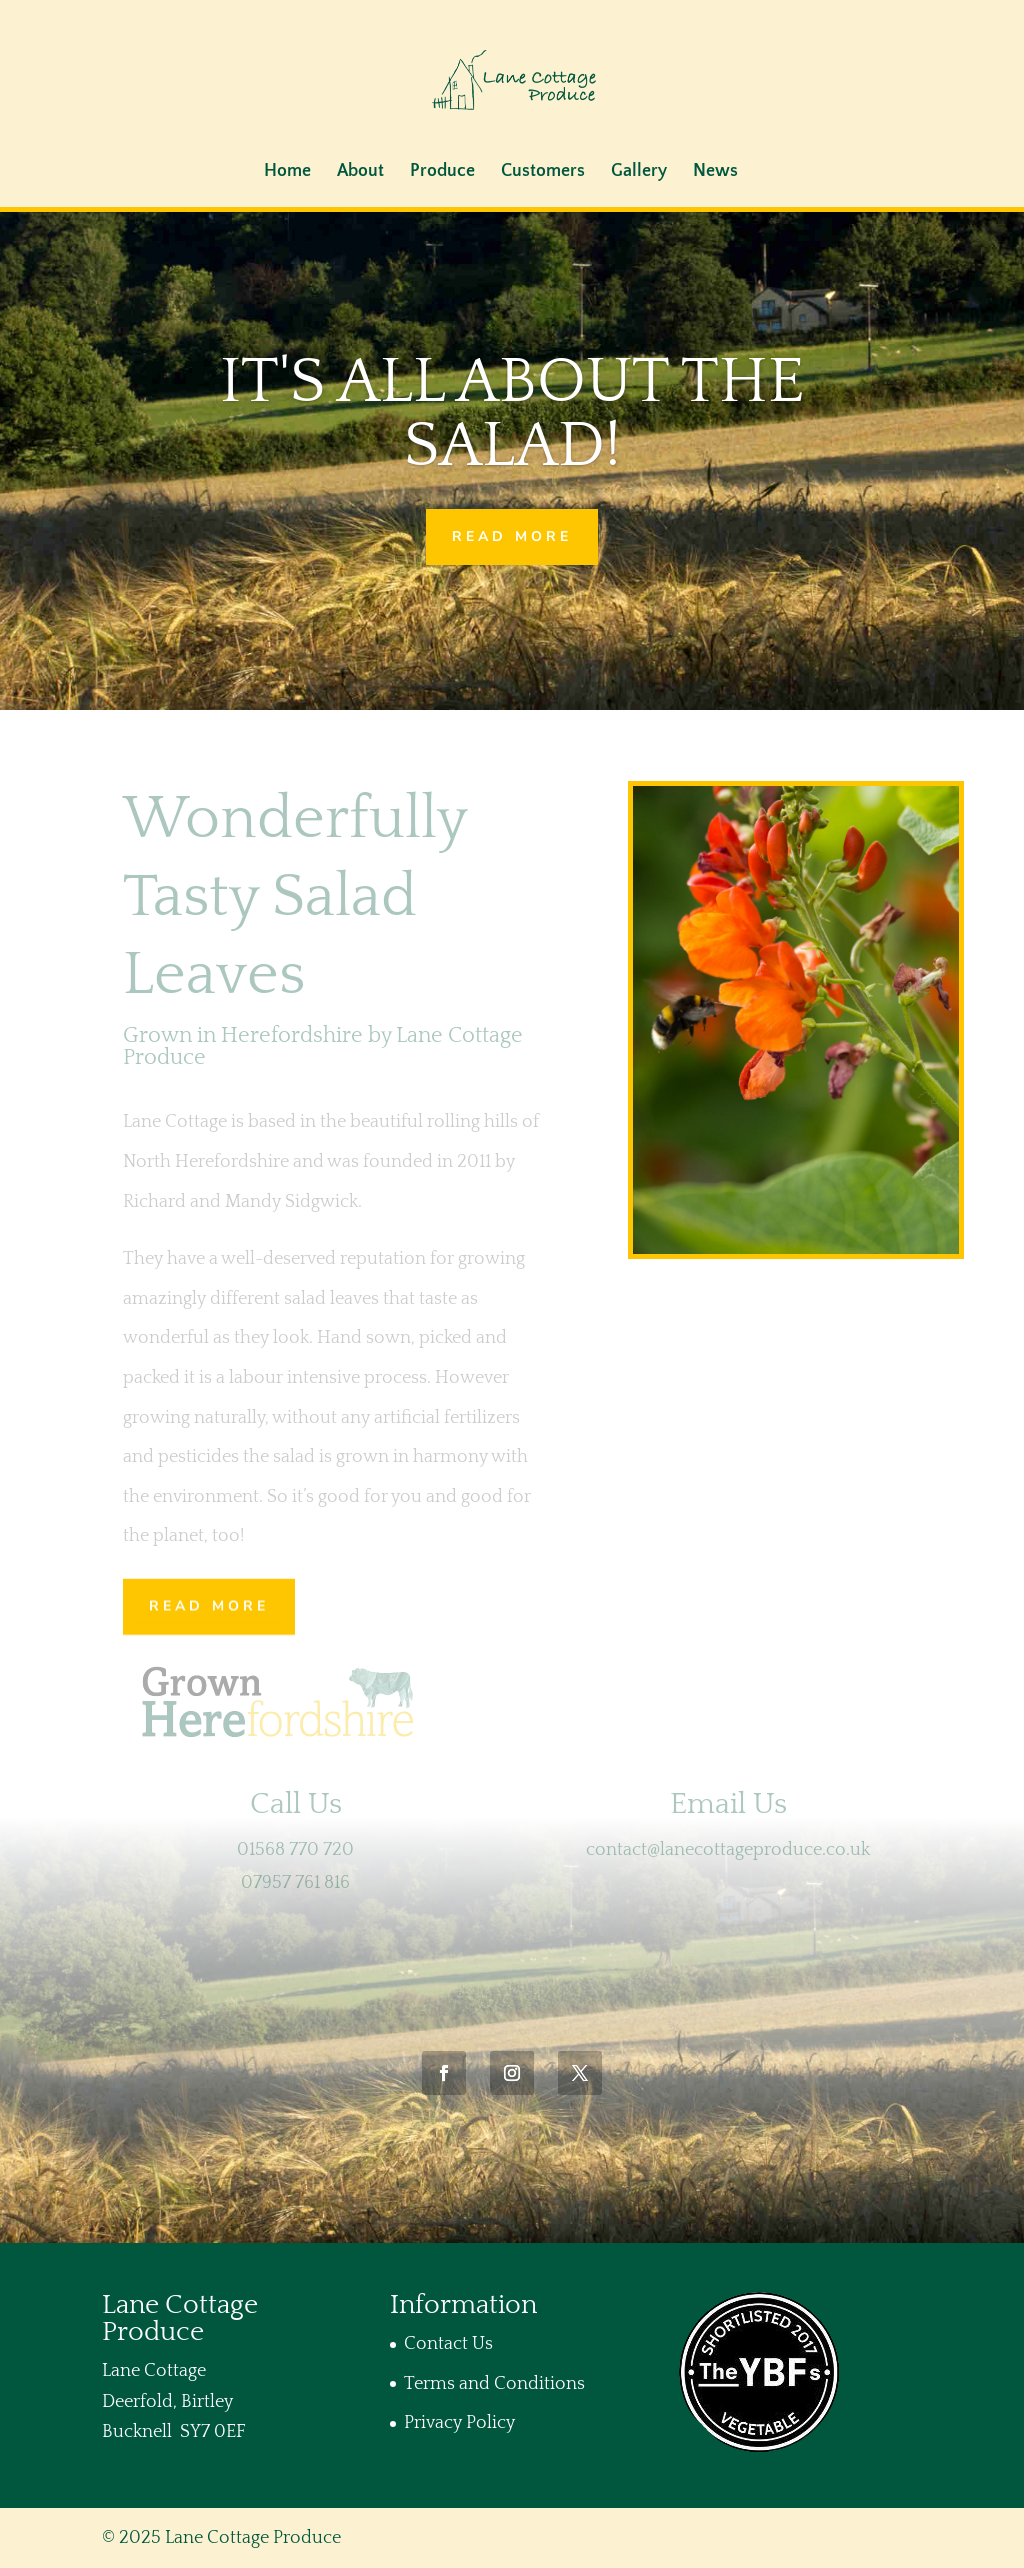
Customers (543, 172)
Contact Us (448, 2344)
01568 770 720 (295, 1850)
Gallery (639, 172)
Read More (512, 536)
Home (287, 172)
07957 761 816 (295, 1883)
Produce (442, 172)
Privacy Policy (459, 2423)
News (715, 172)
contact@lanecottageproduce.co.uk (728, 1850)
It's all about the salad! (512, 414)
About (360, 172)
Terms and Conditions (494, 2384)
